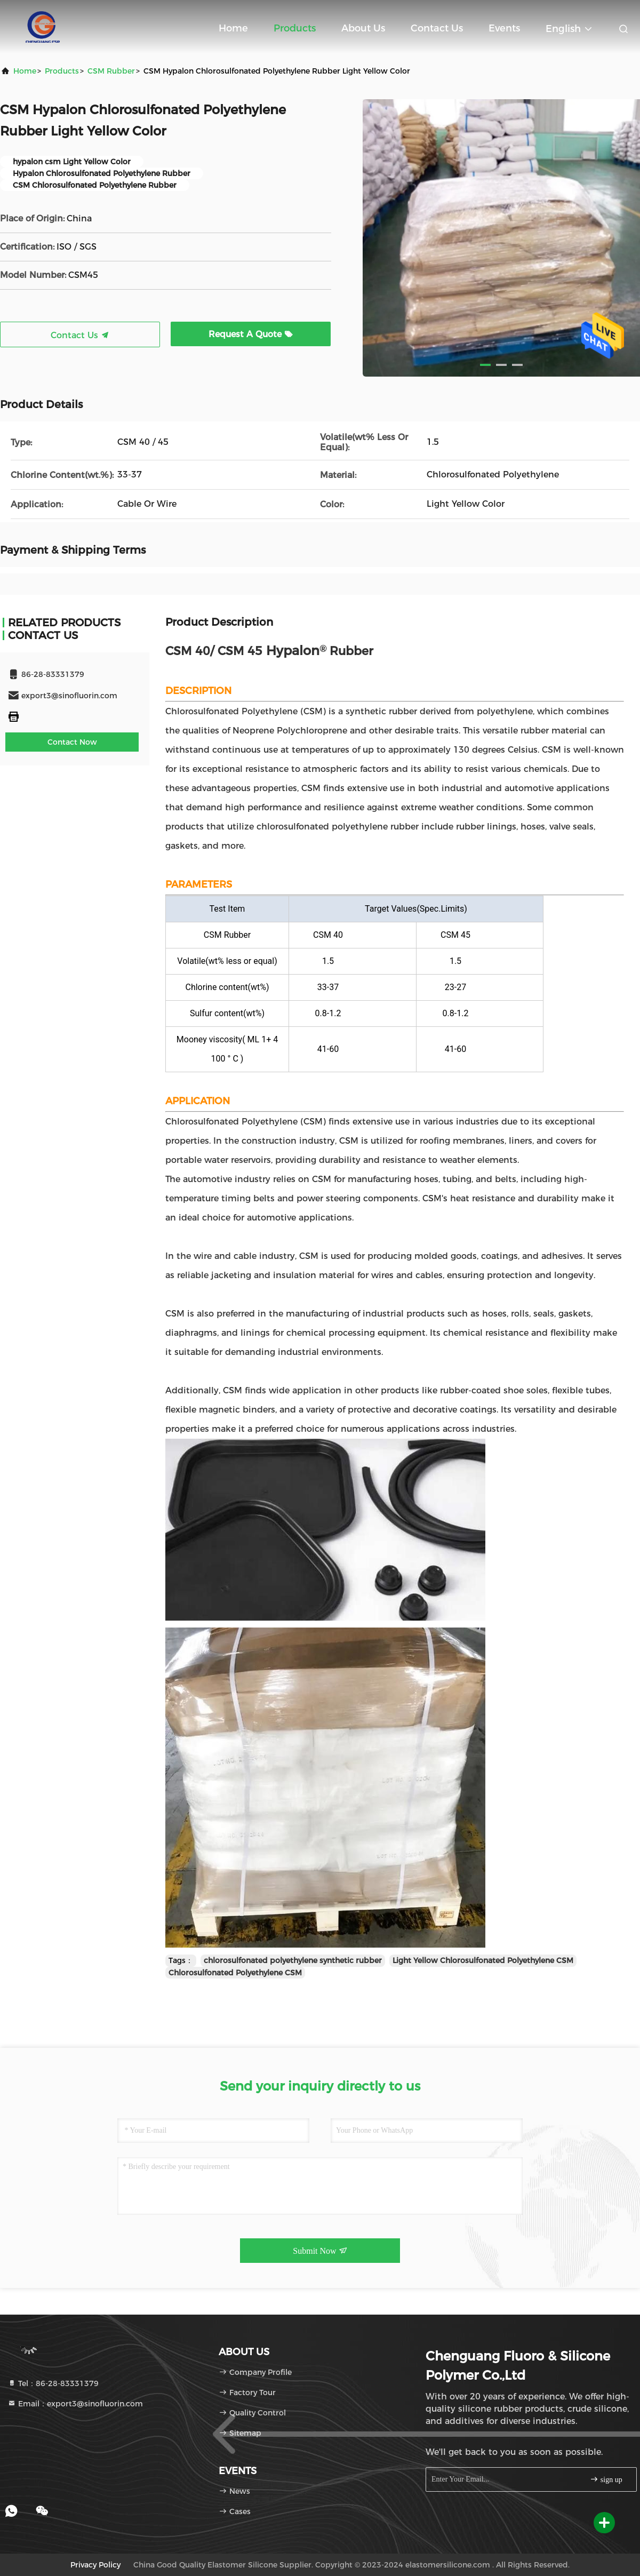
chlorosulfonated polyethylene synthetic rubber (293, 1960)
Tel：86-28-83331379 (53, 2383)
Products (295, 28)
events (504, 28)
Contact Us (437, 28)
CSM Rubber (111, 71)
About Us (363, 28)
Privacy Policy (95, 2565)
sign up (606, 2479)
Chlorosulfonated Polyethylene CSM (235, 1972)
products (62, 71)
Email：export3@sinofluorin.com (75, 2403)
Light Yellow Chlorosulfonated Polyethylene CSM (483, 1960)
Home (233, 28)
